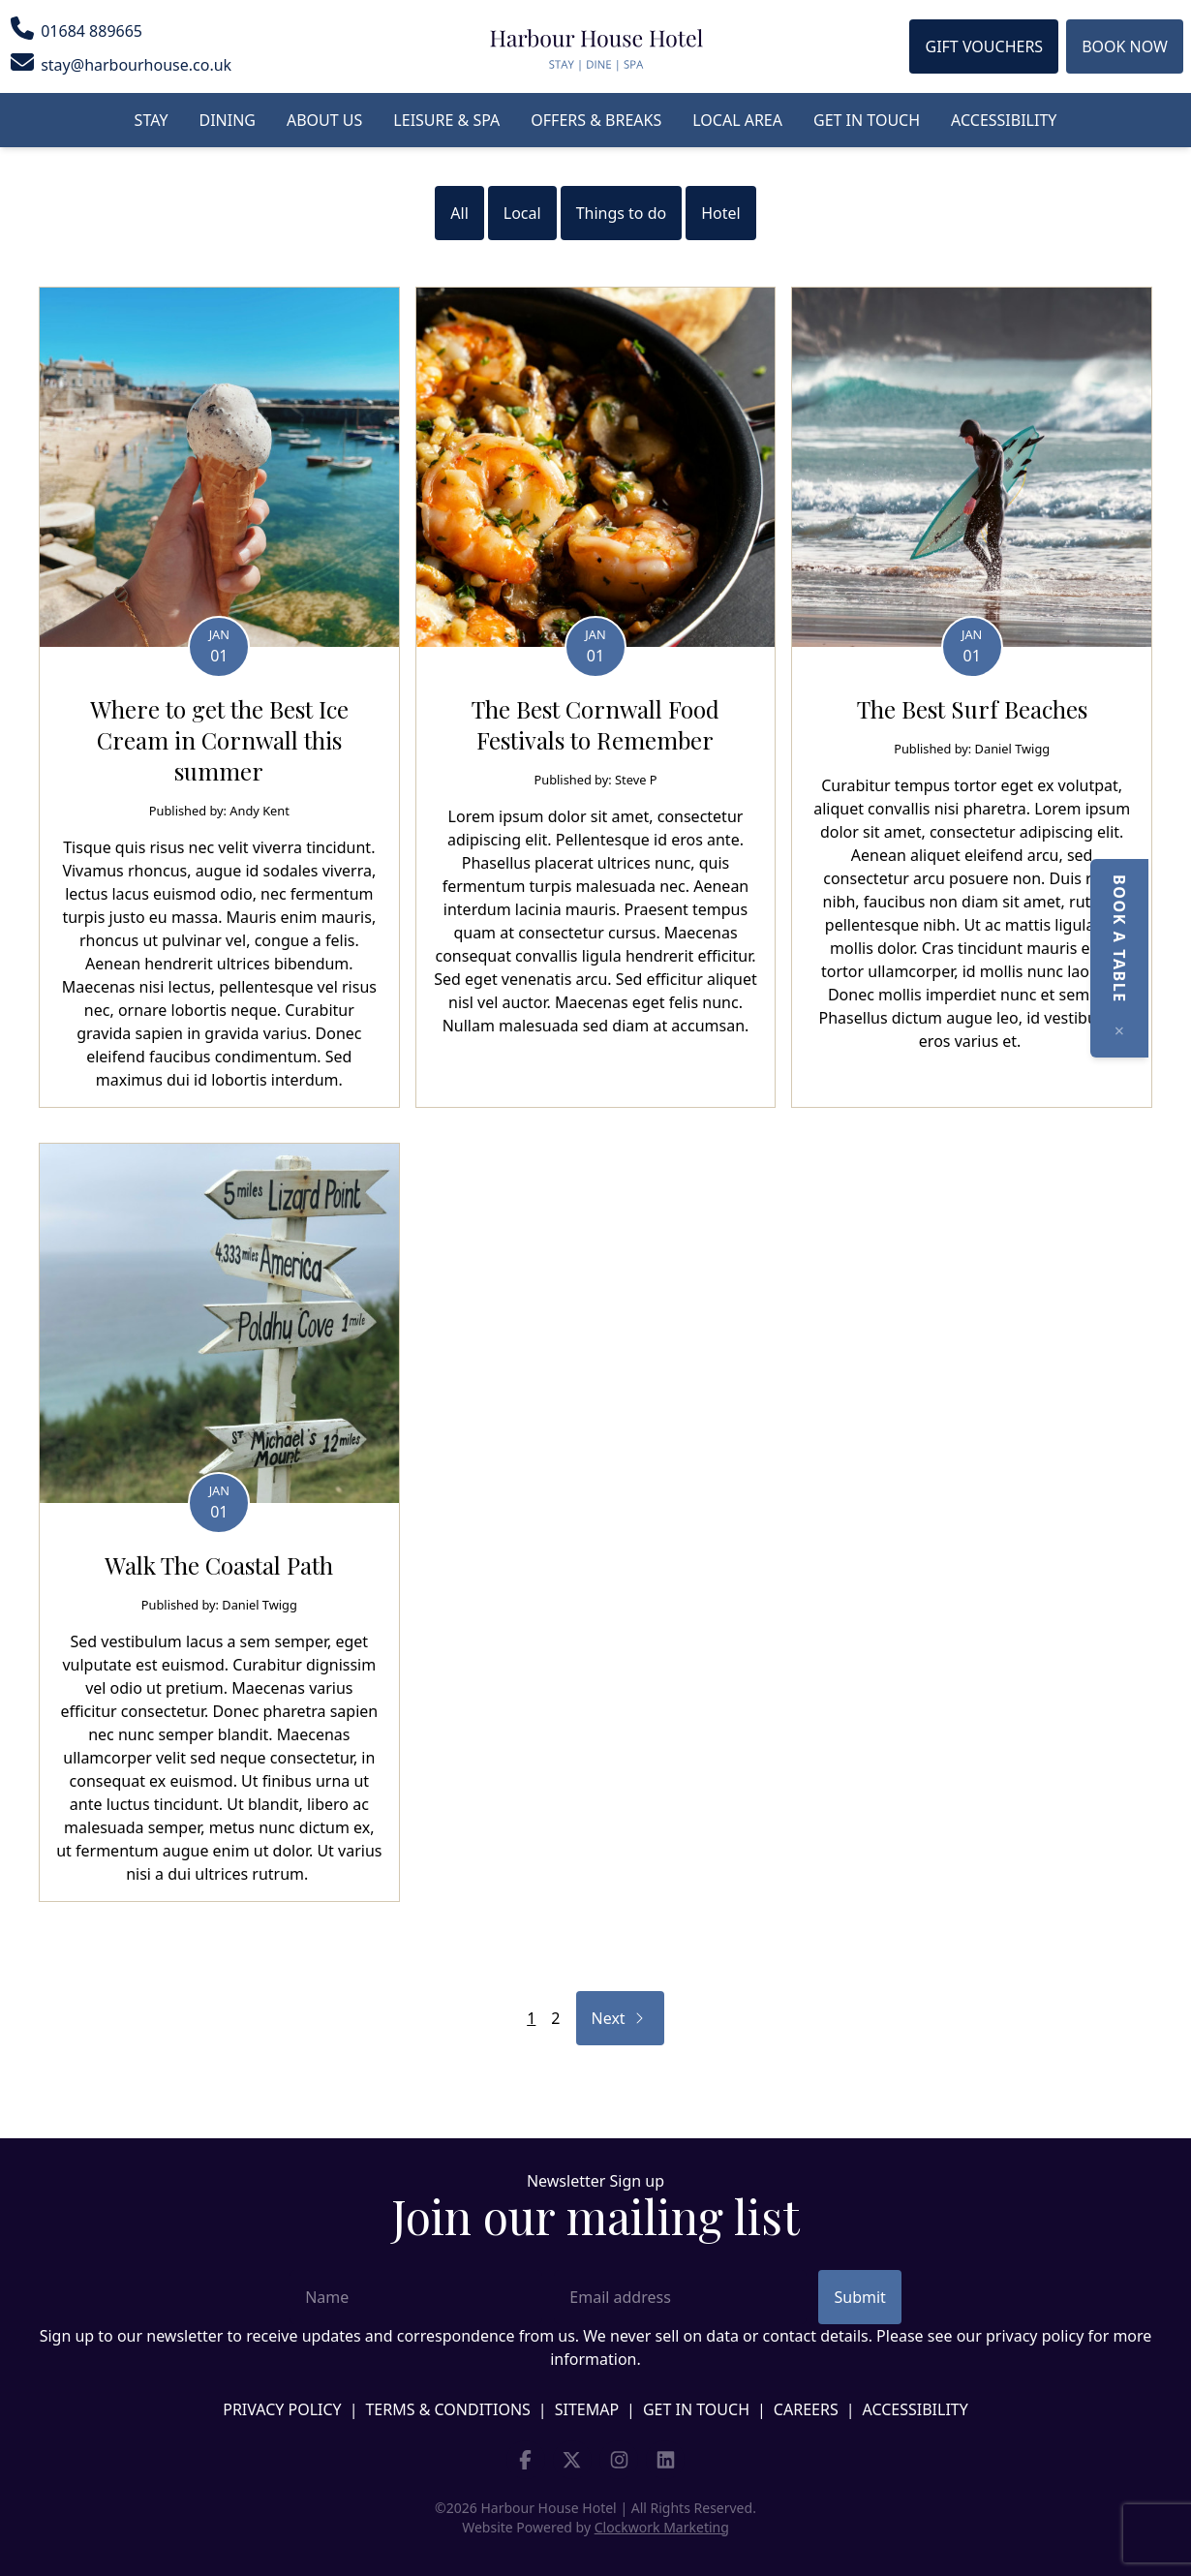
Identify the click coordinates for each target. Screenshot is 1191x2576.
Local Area (737, 120)
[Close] (1162, 1030)
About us (324, 120)
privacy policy (1035, 2335)
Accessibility (1003, 120)
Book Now (1125, 46)
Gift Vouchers (984, 46)
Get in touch (866, 120)
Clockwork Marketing (662, 2527)
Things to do (621, 213)
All (459, 213)
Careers (806, 2409)
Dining (228, 120)
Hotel (720, 213)
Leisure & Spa (446, 120)
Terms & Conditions (447, 2409)
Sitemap (587, 2409)
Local (522, 213)
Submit (859, 2297)
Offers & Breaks (596, 120)
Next (627, 2018)
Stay (151, 120)
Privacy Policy (282, 2409)
